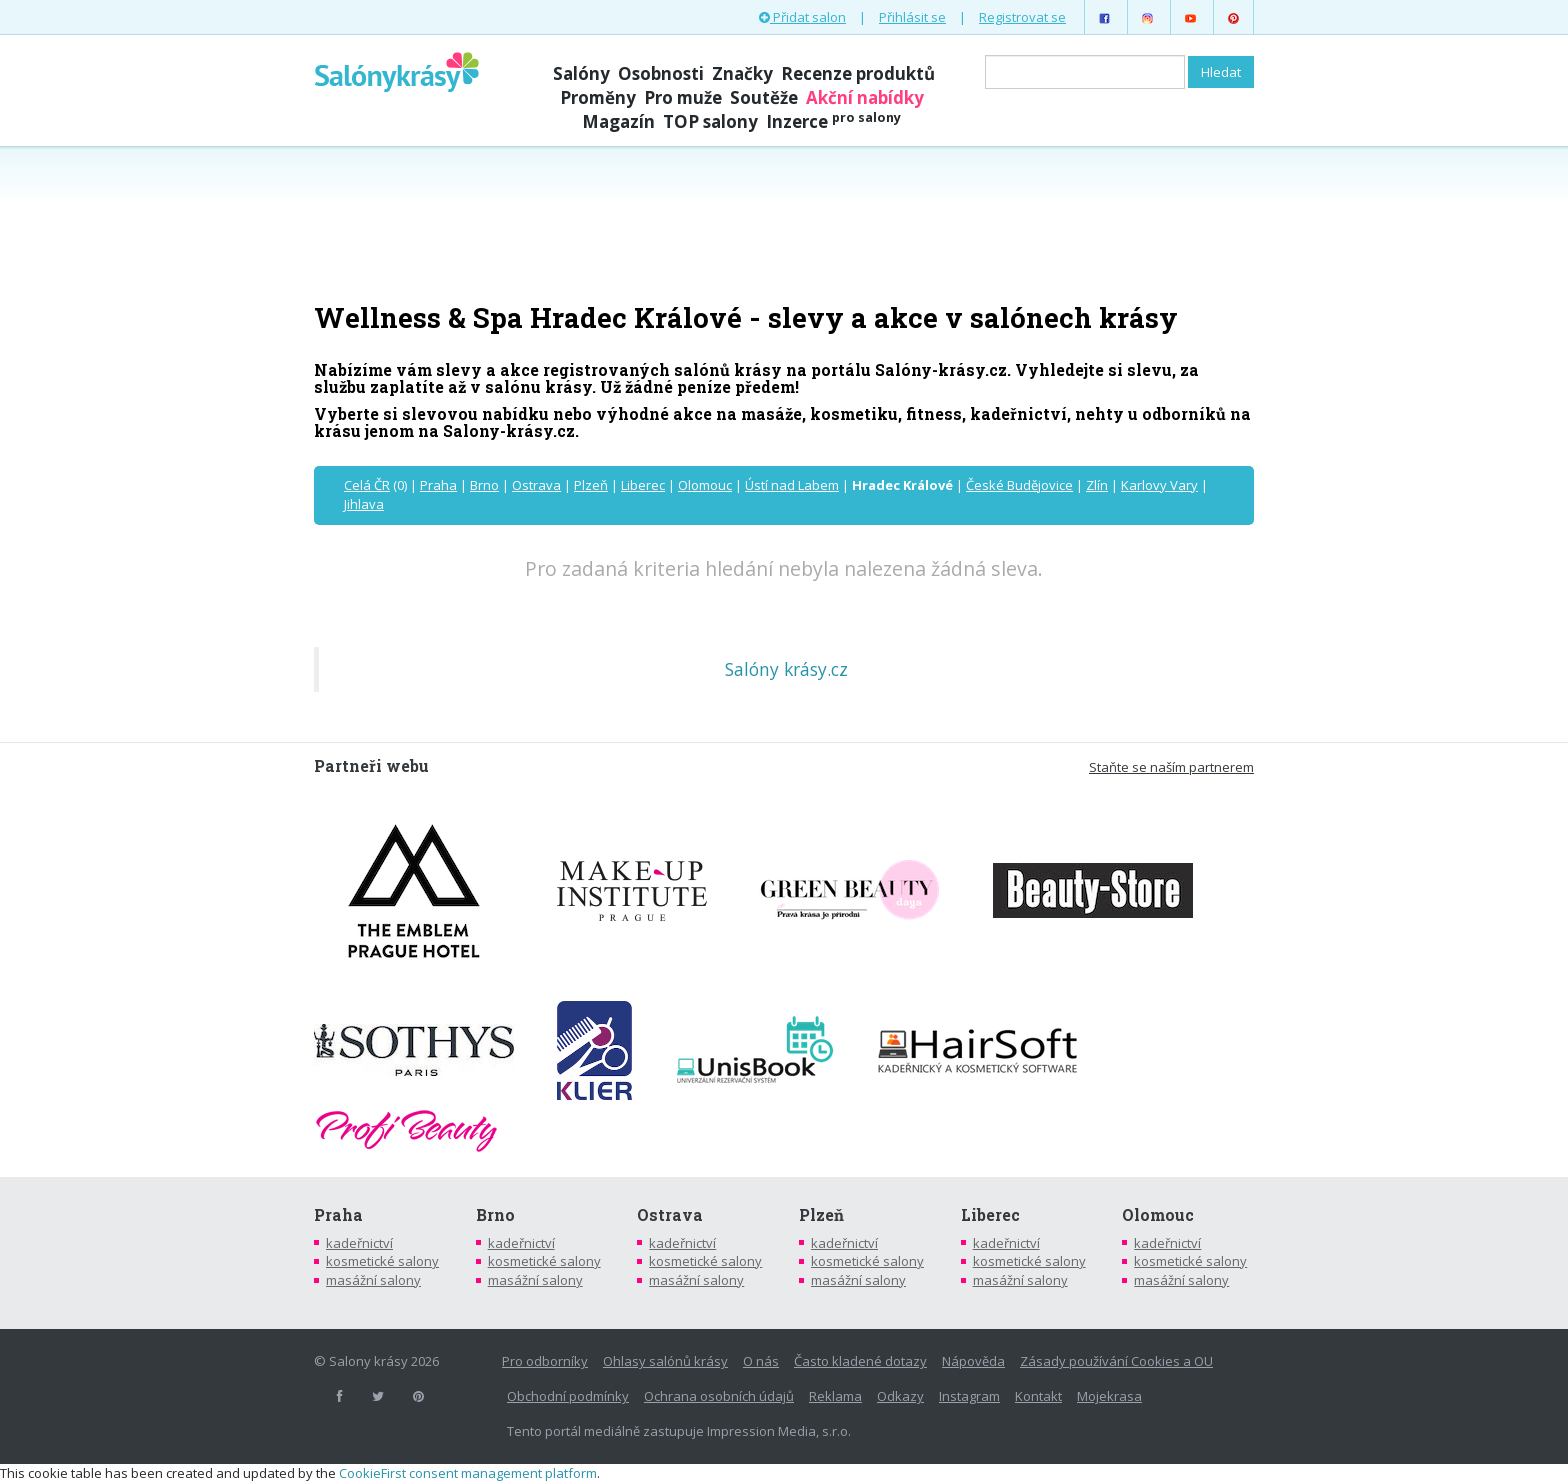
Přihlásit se (912, 17)
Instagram (969, 1396)
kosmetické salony (382, 1261)
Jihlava (364, 504)
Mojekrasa (1109, 1396)
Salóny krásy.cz (786, 669)
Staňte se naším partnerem (1171, 767)
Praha (438, 485)
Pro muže (683, 97)
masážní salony (373, 1280)
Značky (742, 73)
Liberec (643, 485)
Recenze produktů (858, 73)
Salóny (581, 73)
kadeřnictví (359, 1243)
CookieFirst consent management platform (468, 1473)
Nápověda (973, 1361)
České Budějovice (1019, 485)
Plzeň (591, 485)
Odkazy (900, 1396)
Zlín (1097, 485)
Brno (484, 485)
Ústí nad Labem (792, 485)
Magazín (618, 121)
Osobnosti (661, 73)
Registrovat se (1022, 17)
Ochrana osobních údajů (719, 1396)
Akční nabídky (865, 97)
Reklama (835, 1396)
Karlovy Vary (1159, 485)
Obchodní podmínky (568, 1396)
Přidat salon (802, 17)
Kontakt (1038, 1396)
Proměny (598, 97)
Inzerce (833, 121)
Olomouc (705, 485)
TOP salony (710, 121)
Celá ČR (367, 485)
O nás (761, 1361)
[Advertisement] (784, 222)
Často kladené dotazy (860, 1361)
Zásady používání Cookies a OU (1116, 1361)
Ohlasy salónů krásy (665, 1361)
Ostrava (536, 485)
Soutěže (764, 97)
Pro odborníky (545, 1361)
